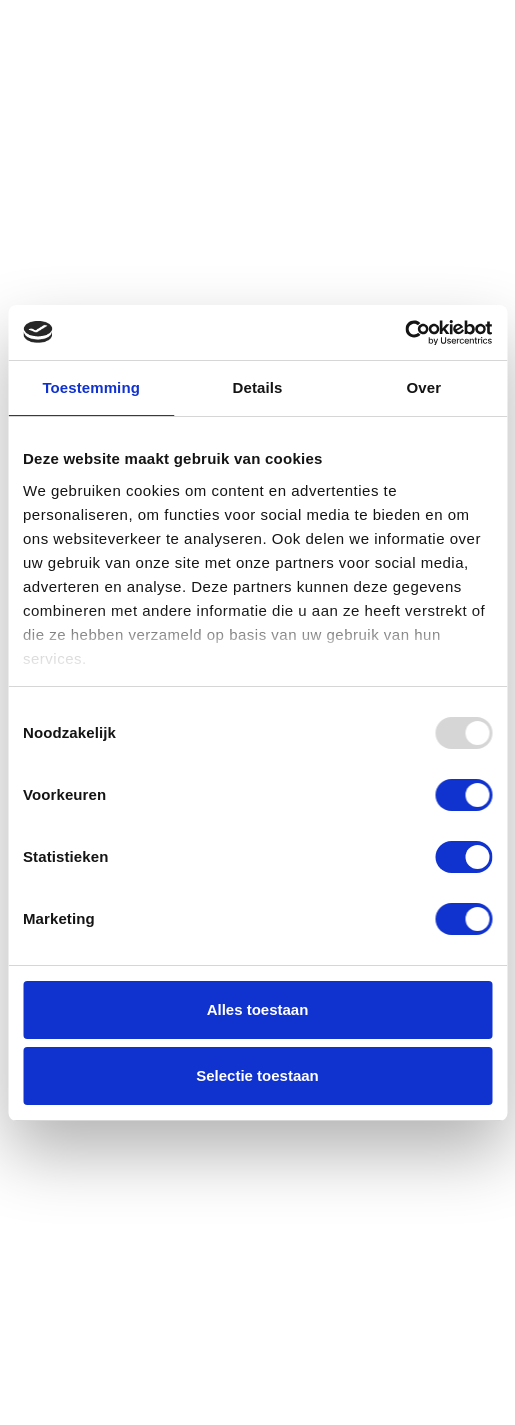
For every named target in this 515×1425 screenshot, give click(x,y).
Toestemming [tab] (91, 387)
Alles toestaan (258, 1009)
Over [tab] (424, 387)
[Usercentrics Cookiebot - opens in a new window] (404, 333)
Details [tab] (258, 387)
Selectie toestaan (257, 1075)
